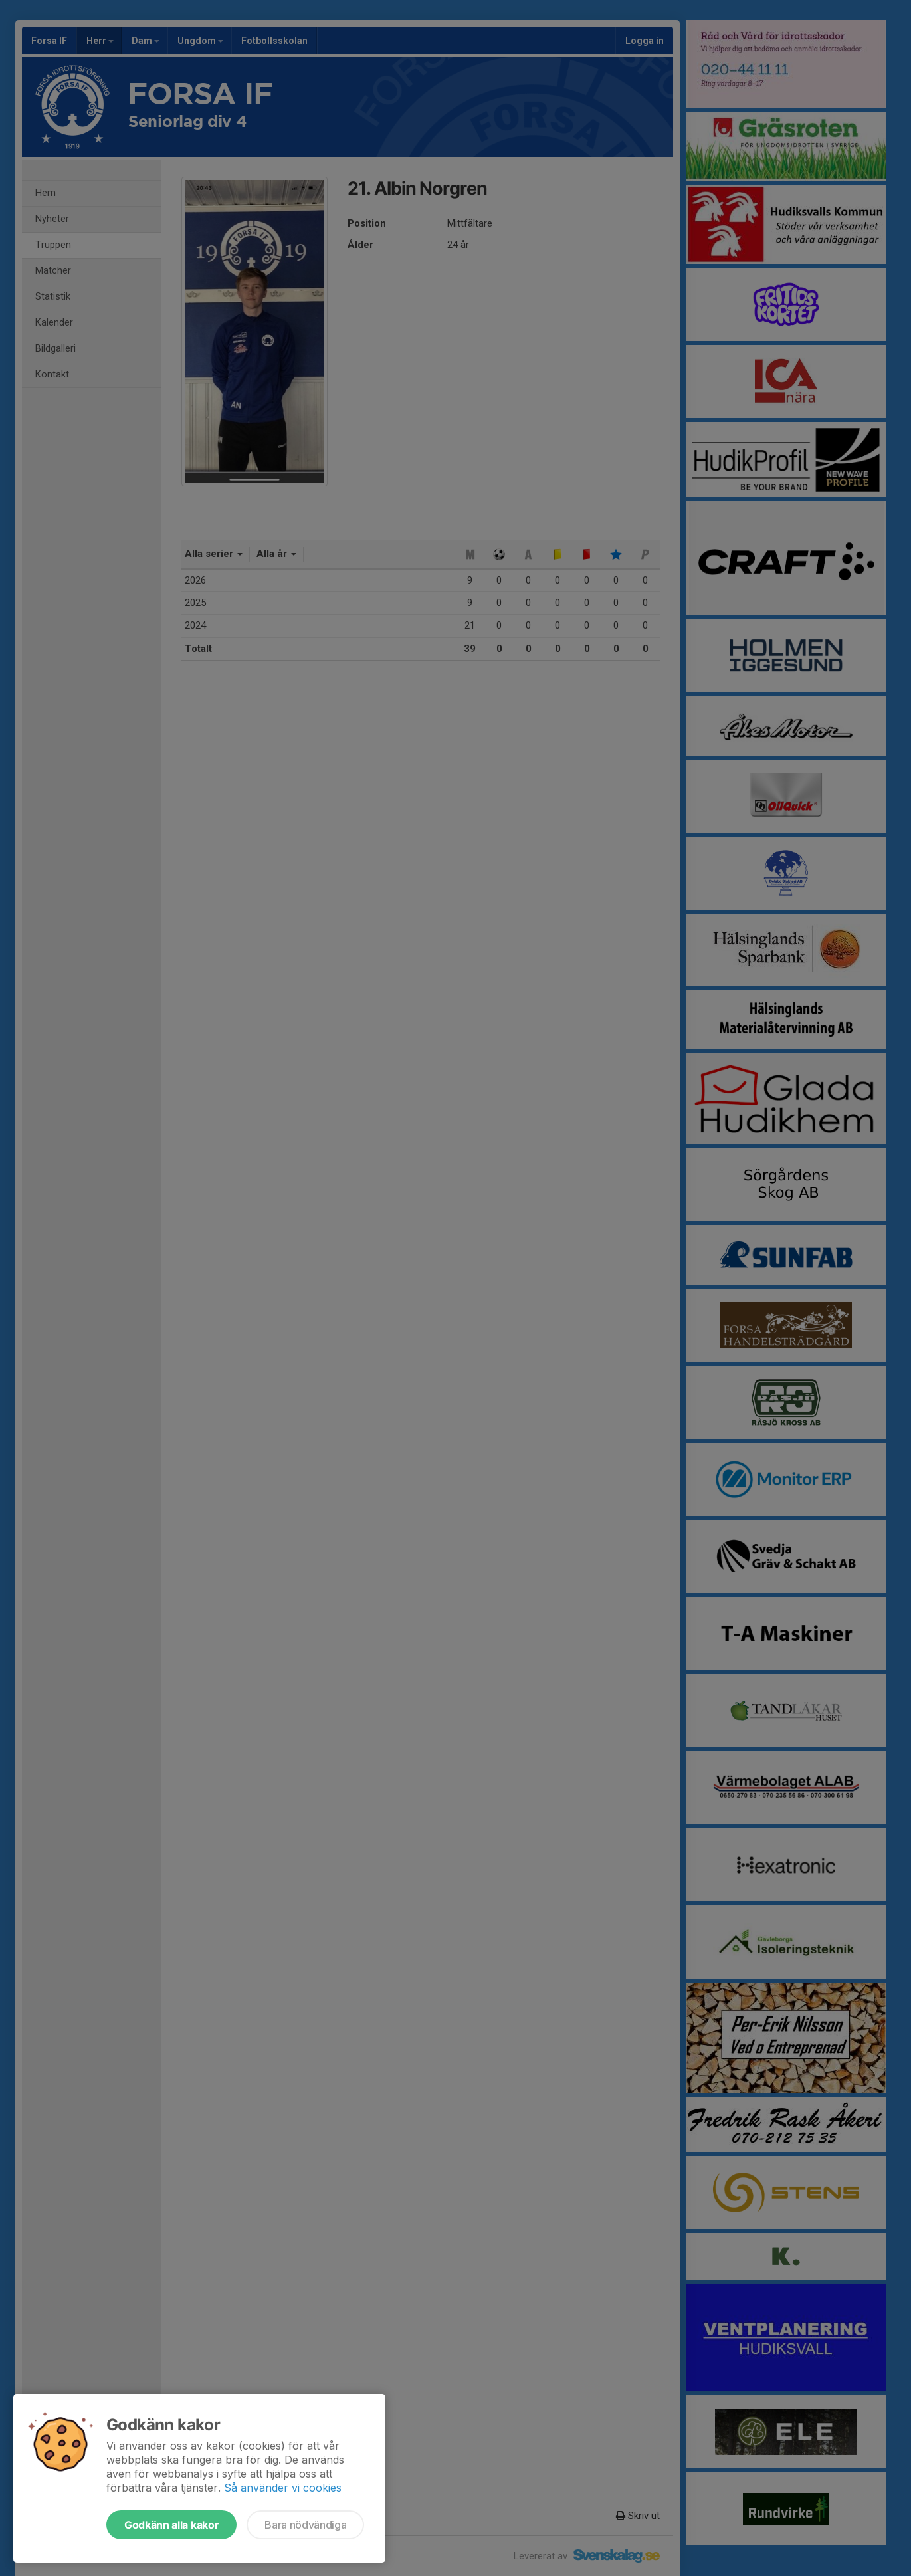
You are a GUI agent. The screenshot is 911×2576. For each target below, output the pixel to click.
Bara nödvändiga (305, 2524)
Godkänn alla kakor (171, 2524)
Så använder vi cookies (283, 2487)
